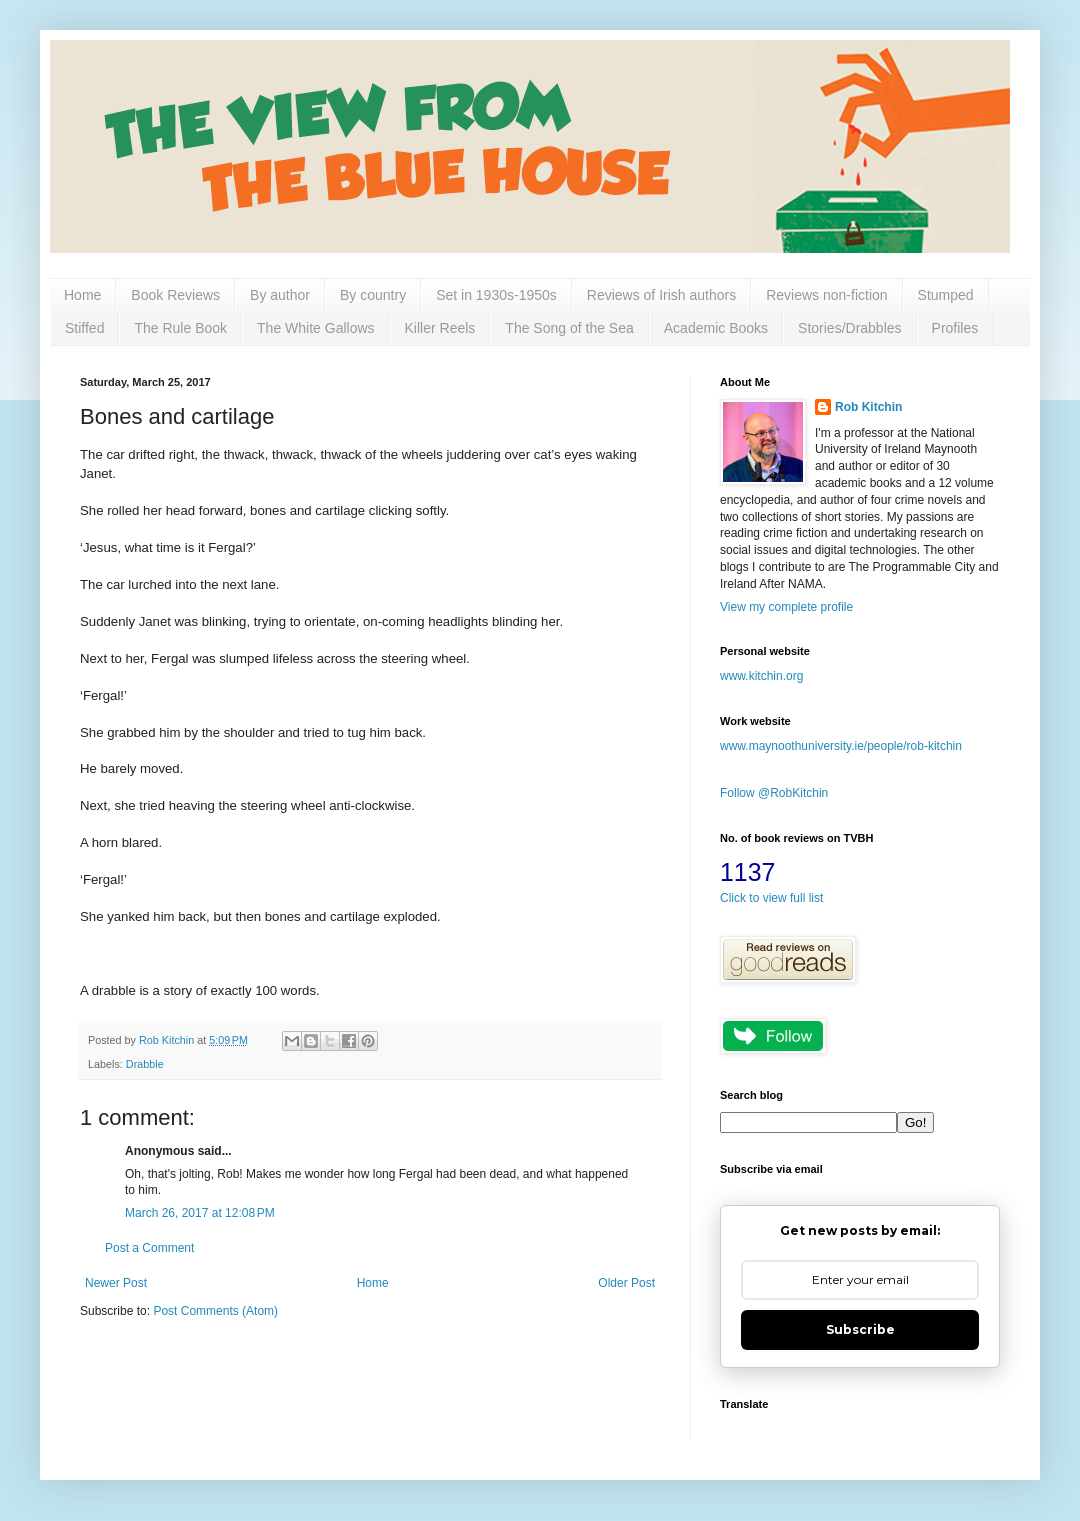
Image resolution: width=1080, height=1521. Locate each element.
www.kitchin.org (761, 676)
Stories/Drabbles (850, 328)
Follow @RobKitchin (774, 793)
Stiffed (84, 328)
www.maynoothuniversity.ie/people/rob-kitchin (841, 746)
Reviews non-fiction (826, 295)
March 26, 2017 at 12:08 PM (200, 1213)
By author (280, 295)
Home (82, 295)
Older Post (626, 1283)
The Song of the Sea (569, 328)
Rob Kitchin (868, 407)
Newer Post (116, 1283)
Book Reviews (175, 295)
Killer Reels (440, 328)
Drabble (145, 1064)
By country (373, 295)
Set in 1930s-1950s (496, 295)
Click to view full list (771, 898)
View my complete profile (786, 607)
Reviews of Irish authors (661, 295)
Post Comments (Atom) (215, 1311)
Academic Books (716, 328)
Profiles (955, 328)
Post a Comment (149, 1248)
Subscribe (860, 1329)
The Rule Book (180, 328)
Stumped (946, 295)
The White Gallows (315, 328)
